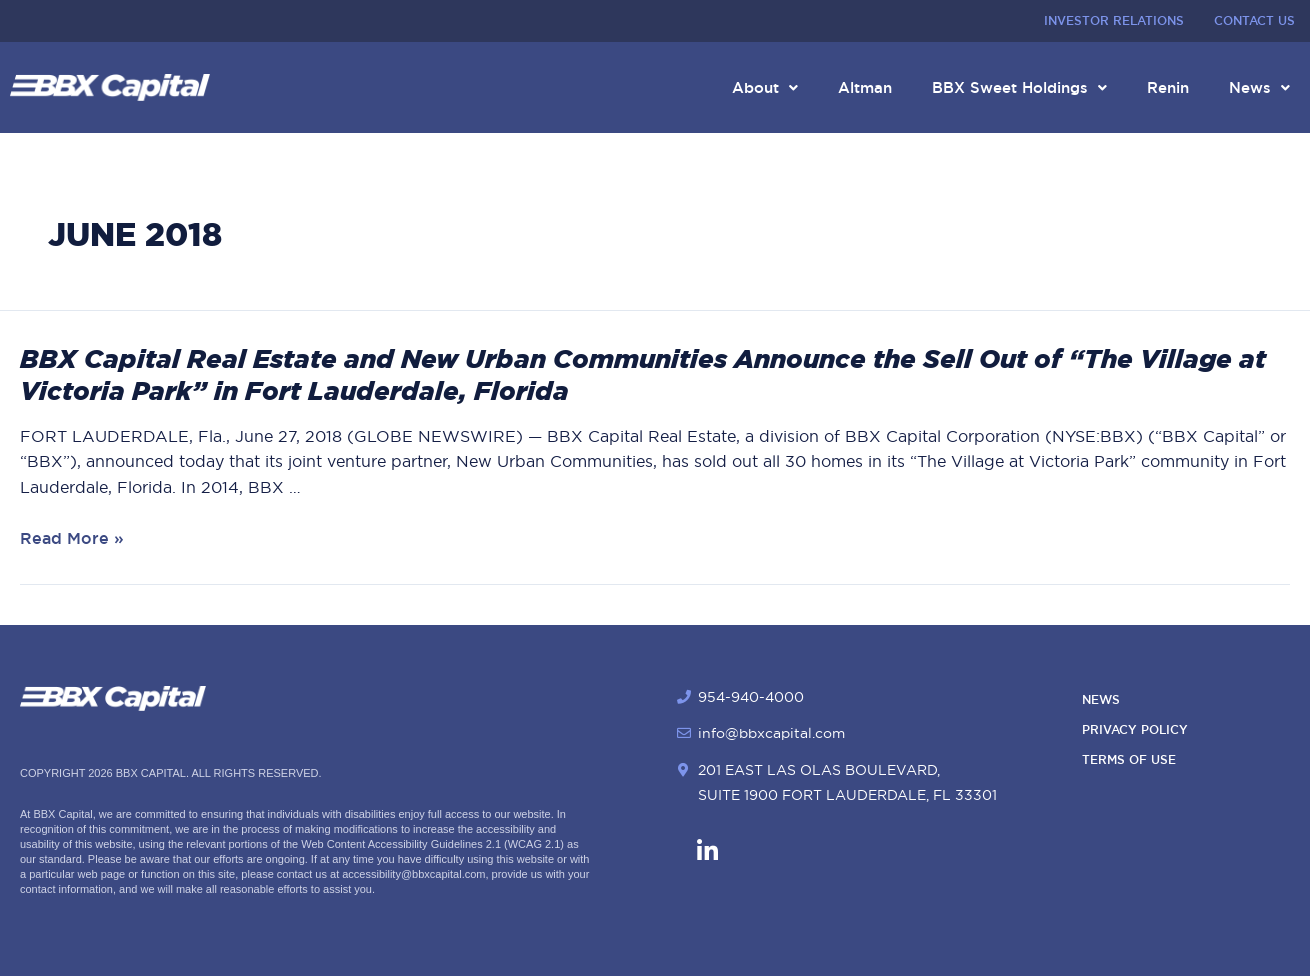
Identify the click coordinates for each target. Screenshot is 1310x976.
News (1259, 87)
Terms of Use (1129, 760)
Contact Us (1254, 21)
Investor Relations (1114, 21)
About (765, 87)
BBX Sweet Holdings (1019, 87)
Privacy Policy (1135, 730)
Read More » (72, 538)
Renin (1168, 87)
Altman (865, 87)
